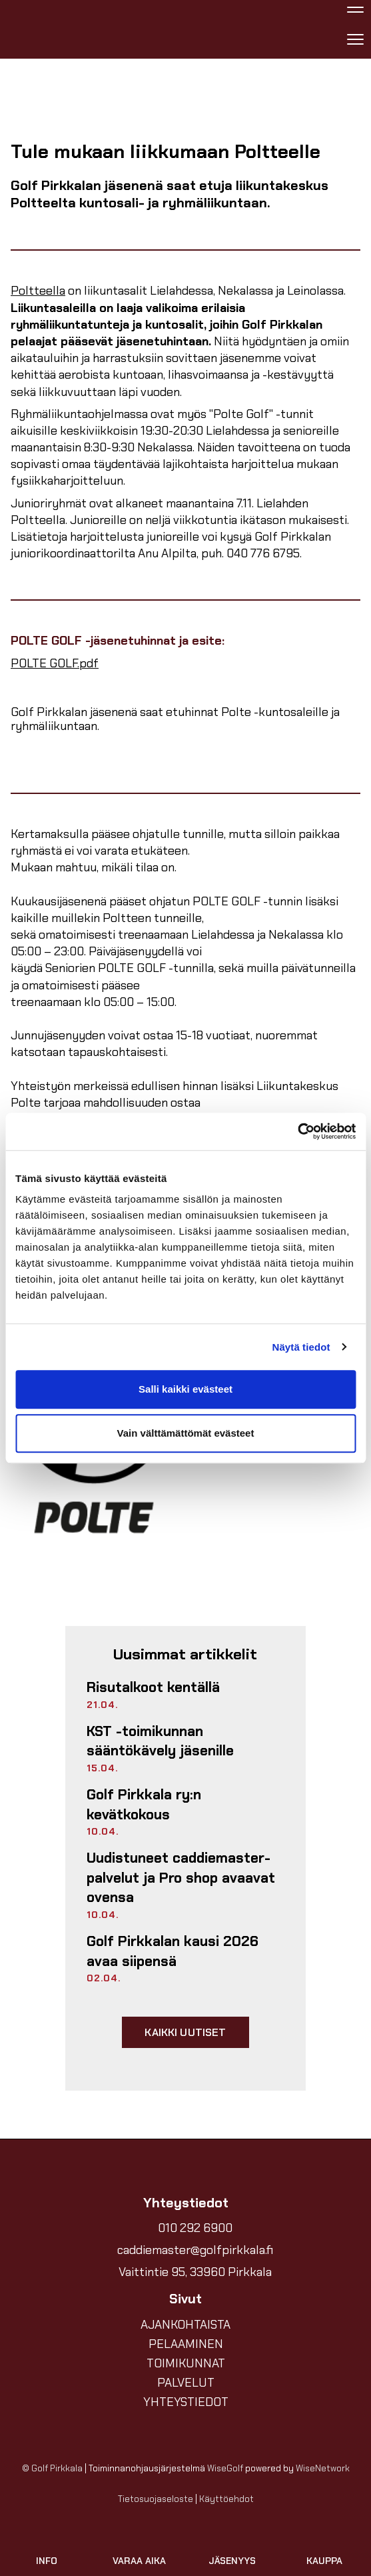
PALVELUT (185, 2383)
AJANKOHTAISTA (185, 2325)
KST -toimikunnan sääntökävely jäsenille (160, 1741)
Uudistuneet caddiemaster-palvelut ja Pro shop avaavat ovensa (181, 1878)
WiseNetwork (323, 2468)
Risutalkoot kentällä (153, 1687)
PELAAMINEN (186, 2344)
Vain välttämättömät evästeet (185, 1433)
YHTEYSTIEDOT (185, 2402)
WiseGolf (225, 2468)
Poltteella (38, 291)
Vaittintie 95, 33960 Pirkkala (195, 2272)
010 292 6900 (195, 2228)
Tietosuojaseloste (155, 2499)
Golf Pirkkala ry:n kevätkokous (144, 1804)
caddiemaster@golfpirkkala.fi (195, 2250)
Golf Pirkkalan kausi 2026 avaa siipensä (172, 1951)
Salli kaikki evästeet (185, 1389)
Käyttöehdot (226, 2499)
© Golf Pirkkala (52, 2468)
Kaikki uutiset (185, 2032)
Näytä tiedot (301, 1347)
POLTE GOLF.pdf (55, 663)
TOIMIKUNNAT (186, 2363)
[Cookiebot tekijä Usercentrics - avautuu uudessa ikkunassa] (297, 1131)
